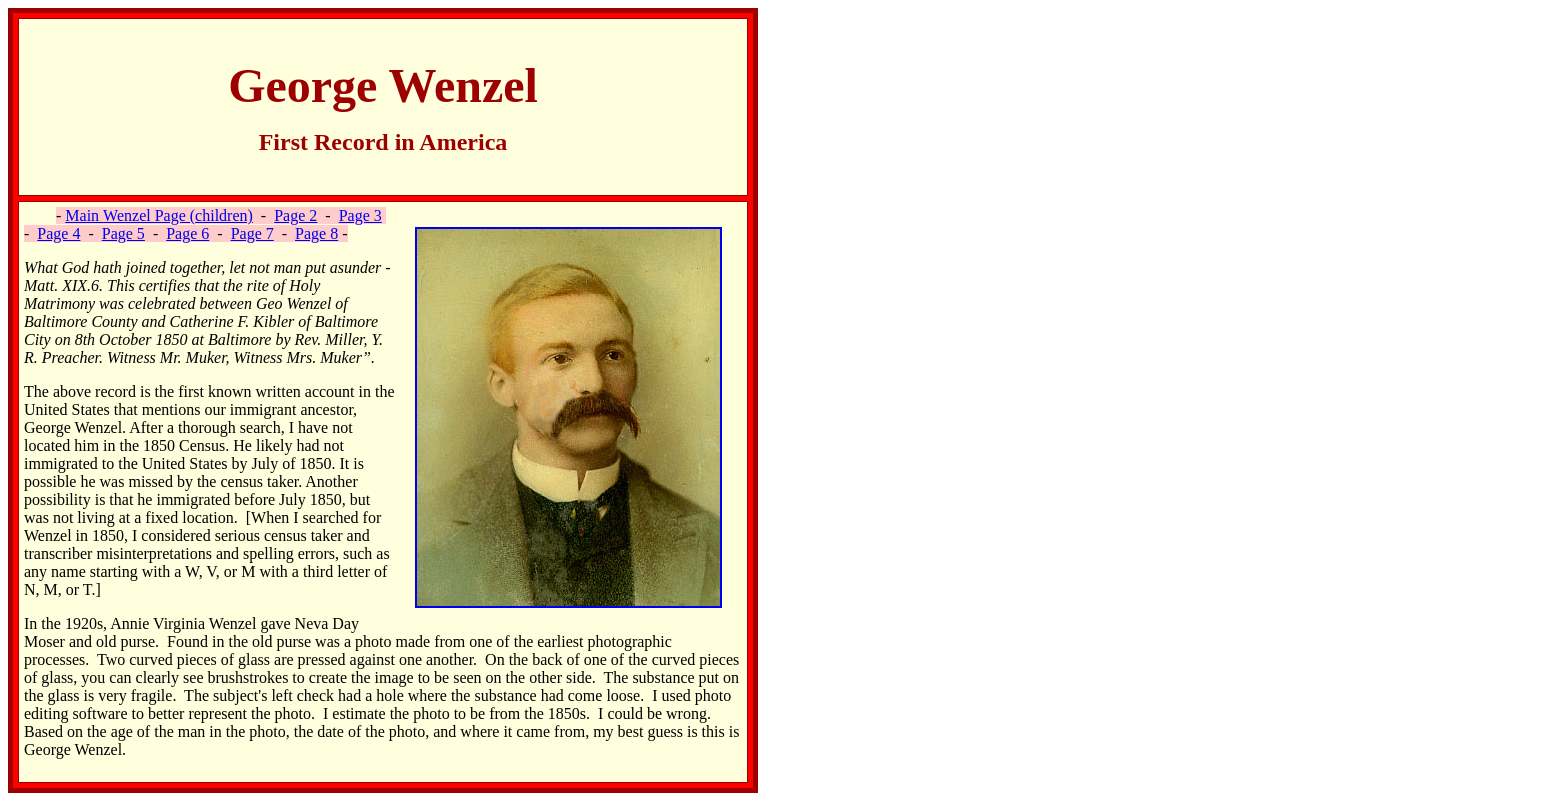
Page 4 (58, 233)
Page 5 (123, 233)
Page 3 (360, 215)
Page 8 (316, 233)
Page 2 (295, 215)
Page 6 (187, 233)
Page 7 (252, 233)
